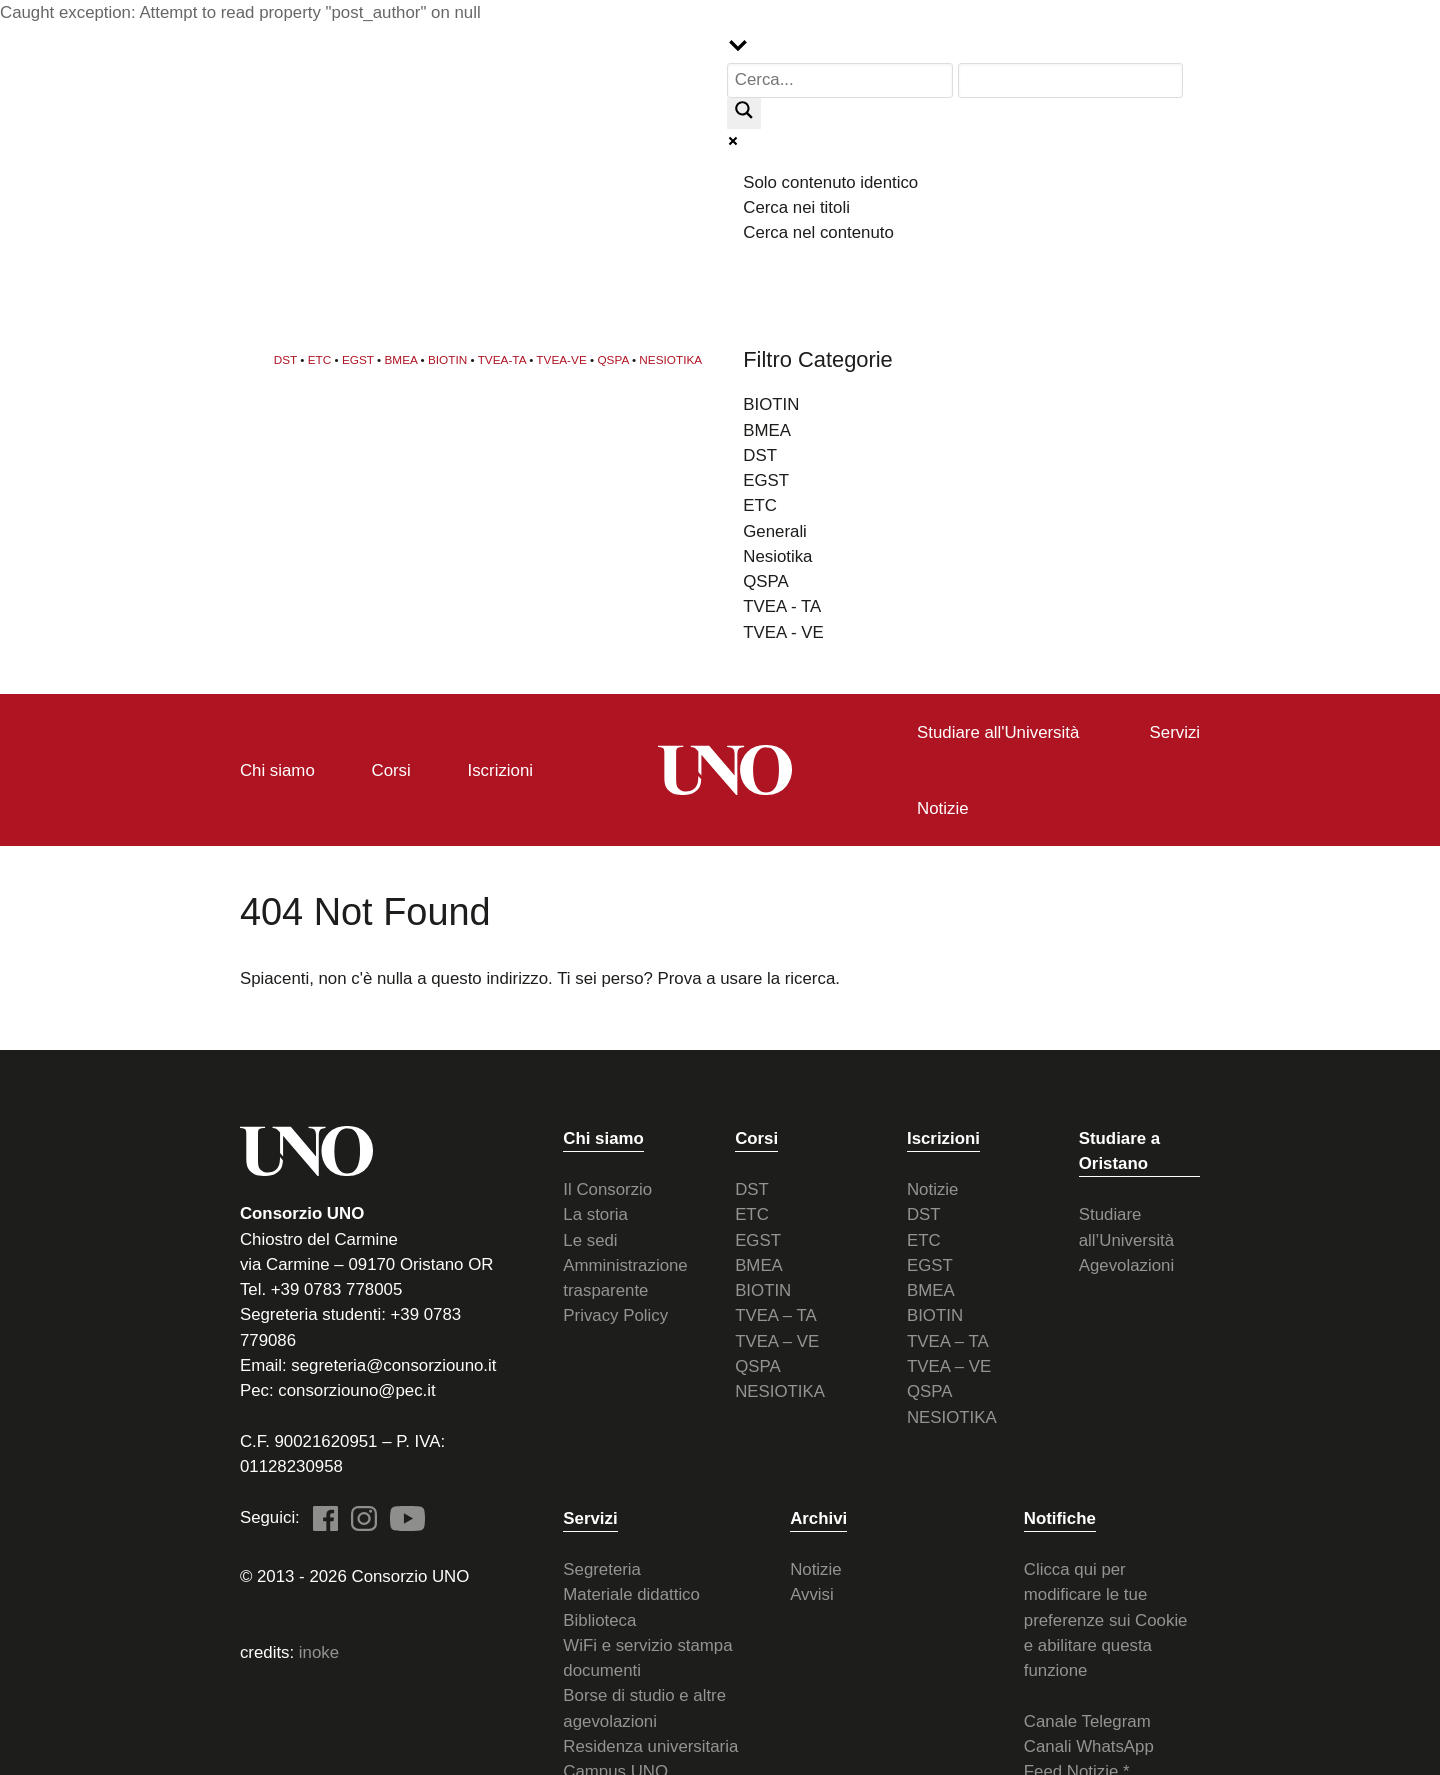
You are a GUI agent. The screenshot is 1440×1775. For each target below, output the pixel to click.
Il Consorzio (607, 1187)
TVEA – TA (776, 1314)
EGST (358, 358)
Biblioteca (599, 1618)
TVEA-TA (502, 358)
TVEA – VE (777, 1339)
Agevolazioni (1126, 1263)
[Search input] (840, 80)
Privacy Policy (615, 1314)
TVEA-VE (561, 358)
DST (285, 358)
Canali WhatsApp (1089, 1744)
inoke (319, 1651)
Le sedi (590, 1238)
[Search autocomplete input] (1071, 80)
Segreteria (602, 1567)
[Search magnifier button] (744, 112)
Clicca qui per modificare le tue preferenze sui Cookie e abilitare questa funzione (1106, 1618)
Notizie (932, 1187)
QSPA (612, 358)
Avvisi (812, 1593)
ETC (320, 358)
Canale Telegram (1087, 1719)
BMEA (401, 358)
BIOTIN (447, 358)
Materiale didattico (631, 1593)
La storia (595, 1213)
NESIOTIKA (670, 358)
